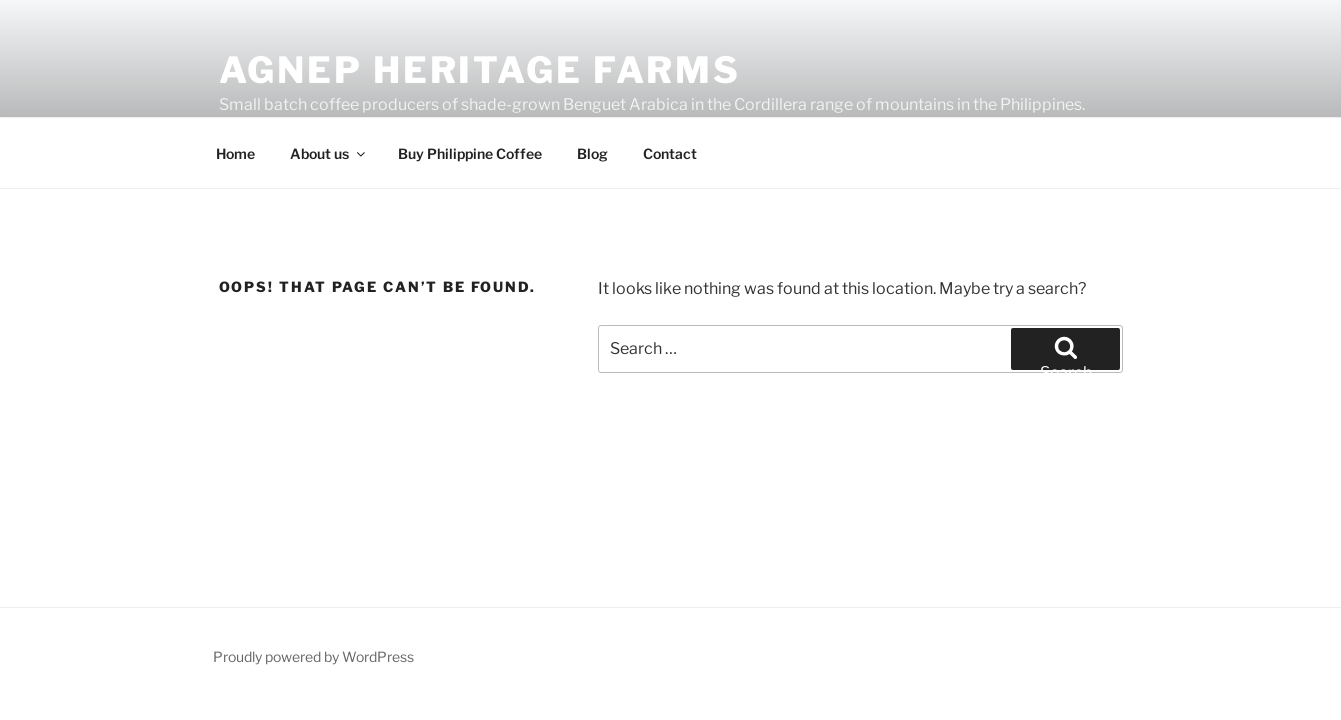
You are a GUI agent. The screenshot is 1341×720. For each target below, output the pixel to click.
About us (329, 153)
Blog (592, 153)
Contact (670, 153)
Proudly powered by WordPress (313, 656)
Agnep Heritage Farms (480, 70)
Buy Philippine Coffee (470, 153)
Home (235, 153)
